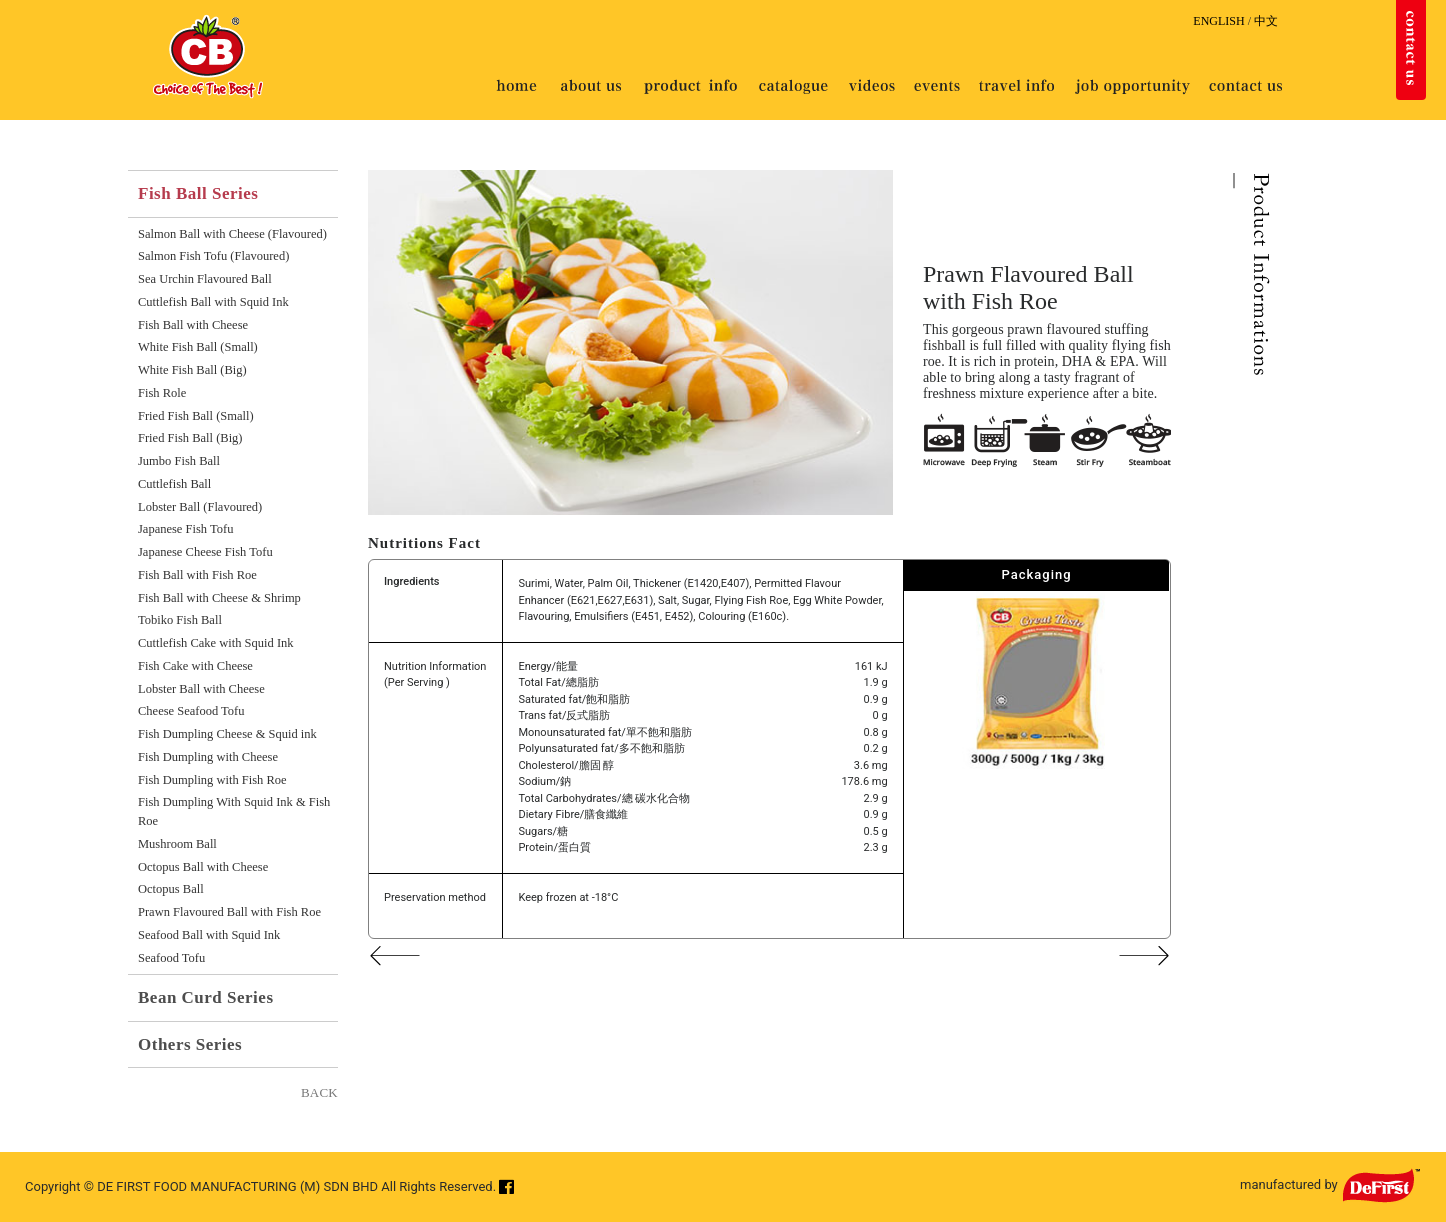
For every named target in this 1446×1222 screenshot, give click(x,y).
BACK (319, 1092)
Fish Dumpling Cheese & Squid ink (227, 734)
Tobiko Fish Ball (180, 620)
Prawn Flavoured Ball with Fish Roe (229, 912)
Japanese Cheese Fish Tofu (205, 552)
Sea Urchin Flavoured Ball (205, 279)
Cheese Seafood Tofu (191, 711)
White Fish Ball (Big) (192, 370)
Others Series (190, 1044)
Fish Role (162, 393)
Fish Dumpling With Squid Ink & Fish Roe (234, 811)
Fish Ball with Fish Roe (197, 575)
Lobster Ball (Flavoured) (200, 507)
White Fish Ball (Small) (198, 347)
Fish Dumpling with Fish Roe (212, 780)
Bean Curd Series (206, 997)
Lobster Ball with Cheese (201, 689)
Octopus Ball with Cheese (203, 867)
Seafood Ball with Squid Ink (209, 935)
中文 (1266, 21)
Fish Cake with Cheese (195, 666)
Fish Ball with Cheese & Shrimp (219, 598)
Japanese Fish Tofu (185, 529)
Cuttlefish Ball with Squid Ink (213, 302)
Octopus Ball (171, 889)
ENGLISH (1218, 21)
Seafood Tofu (171, 958)
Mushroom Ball (177, 844)
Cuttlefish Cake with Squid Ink (216, 643)
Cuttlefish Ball (174, 484)
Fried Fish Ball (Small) (196, 416)
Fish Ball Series (198, 193)
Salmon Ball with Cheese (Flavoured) (232, 234)
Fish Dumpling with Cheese (208, 757)
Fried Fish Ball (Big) (190, 438)
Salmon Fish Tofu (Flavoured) (213, 256)
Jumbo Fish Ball (179, 461)
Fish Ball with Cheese (193, 325)
